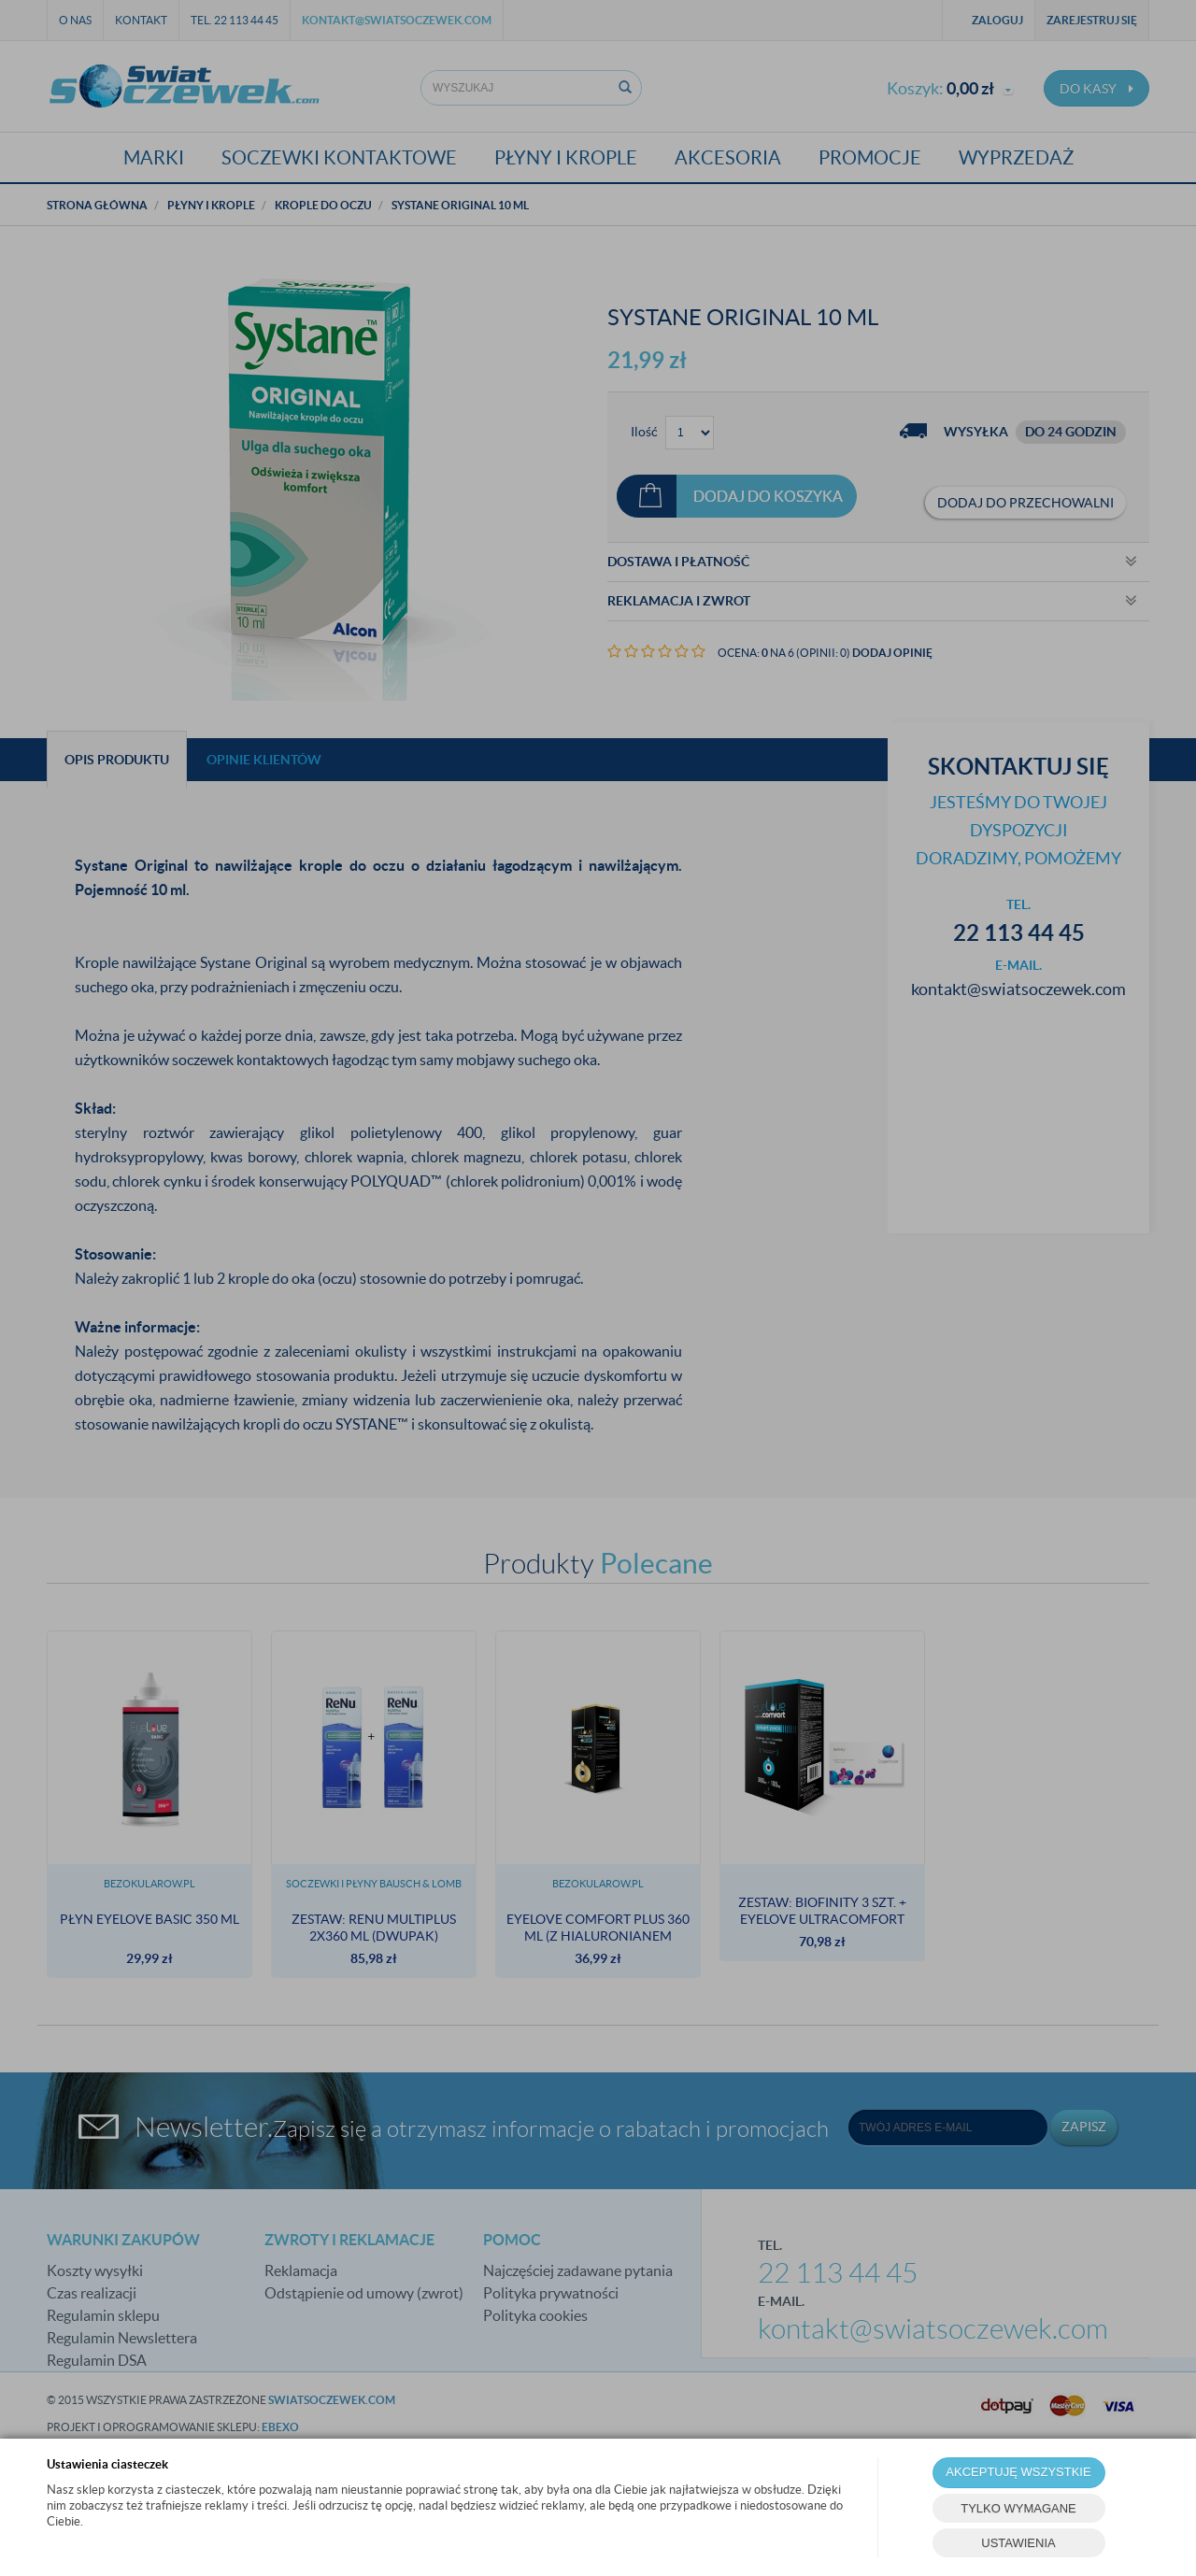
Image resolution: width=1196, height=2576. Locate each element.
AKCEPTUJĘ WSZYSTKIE (1018, 2472)
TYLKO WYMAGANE (1018, 2508)
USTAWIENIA (1018, 2543)
